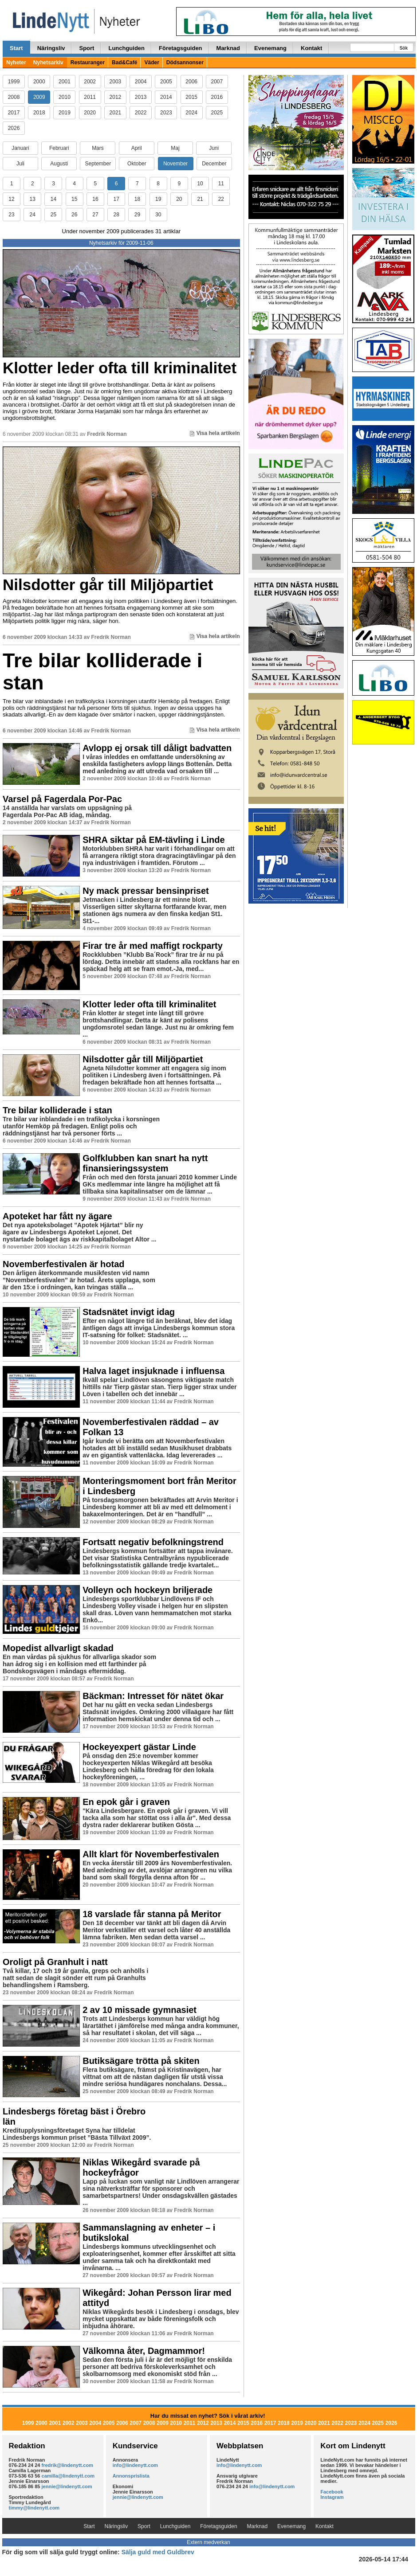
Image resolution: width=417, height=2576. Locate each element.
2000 (39, 81)
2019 (65, 113)
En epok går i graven (126, 1802)
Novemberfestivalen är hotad (64, 1264)
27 (95, 214)
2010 (65, 97)
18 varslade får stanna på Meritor (152, 1914)
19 (158, 199)
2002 (90, 81)
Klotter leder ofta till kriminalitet (119, 367)
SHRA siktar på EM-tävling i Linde (153, 840)
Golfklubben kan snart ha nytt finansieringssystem (145, 1163)
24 (32, 214)
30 (158, 214)
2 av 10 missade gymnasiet (140, 2010)
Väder (151, 62)
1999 (14, 81)
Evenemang (270, 48)
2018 (39, 113)
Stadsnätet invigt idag (129, 1312)
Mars (98, 148)
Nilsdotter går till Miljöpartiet (108, 584)
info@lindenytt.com (135, 2465)
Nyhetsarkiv (48, 62)
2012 (116, 97)
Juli (20, 164)
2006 (191, 81)
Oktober (136, 164)
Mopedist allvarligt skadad (58, 1648)
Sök (404, 48)
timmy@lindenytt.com (34, 2507)
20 (179, 199)
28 (116, 214)
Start (16, 48)
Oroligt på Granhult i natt (55, 1962)
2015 (191, 97)
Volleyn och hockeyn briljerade (147, 1590)
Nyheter (16, 62)
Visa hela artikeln (215, 433)
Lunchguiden (126, 48)
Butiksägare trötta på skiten (141, 2061)
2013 (141, 97)
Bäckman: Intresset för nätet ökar (153, 1696)
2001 (65, 81)
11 (221, 183)
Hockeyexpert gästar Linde (139, 1747)
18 (137, 199)
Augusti (59, 164)
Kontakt (311, 48)
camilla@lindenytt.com (68, 2475)
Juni (214, 148)
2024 (191, 113)
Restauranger (88, 62)
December (214, 164)
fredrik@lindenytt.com (67, 2465)
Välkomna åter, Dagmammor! (144, 2351)
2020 (90, 113)
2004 (141, 81)
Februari (59, 148)
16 (95, 199)
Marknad (228, 48)
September (98, 164)
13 (32, 199)
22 (221, 199)
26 (74, 214)
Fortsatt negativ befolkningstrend (153, 1542)
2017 (14, 113)
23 (11, 214)
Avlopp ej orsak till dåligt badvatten (157, 748)
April (136, 148)
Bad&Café (124, 62)
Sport (86, 48)
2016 (217, 97)
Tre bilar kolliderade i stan (102, 671)
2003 (116, 81)
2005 (166, 81)
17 (116, 199)
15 (74, 199)
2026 (14, 128)
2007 (217, 81)
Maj (175, 148)
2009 (39, 97)
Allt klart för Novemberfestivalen (151, 1854)
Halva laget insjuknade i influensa (153, 1371)
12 (11, 199)
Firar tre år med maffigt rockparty (153, 946)
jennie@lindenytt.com (67, 2486)
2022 (141, 113)
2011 (90, 97)
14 (53, 199)
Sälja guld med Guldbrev (158, 2552)
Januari (20, 148)
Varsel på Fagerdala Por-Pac (62, 799)
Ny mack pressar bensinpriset (146, 891)
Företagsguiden (180, 48)
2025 (217, 113)
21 (200, 199)
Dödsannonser (185, 62)
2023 (166, 113)
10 (200, 183)
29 (137, 214)
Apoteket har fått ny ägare (57, 1216)
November (175, 164)
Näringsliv (51, 48)
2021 (116, 113)
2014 (166, 97)
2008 (14, 97)
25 (53, 214)
